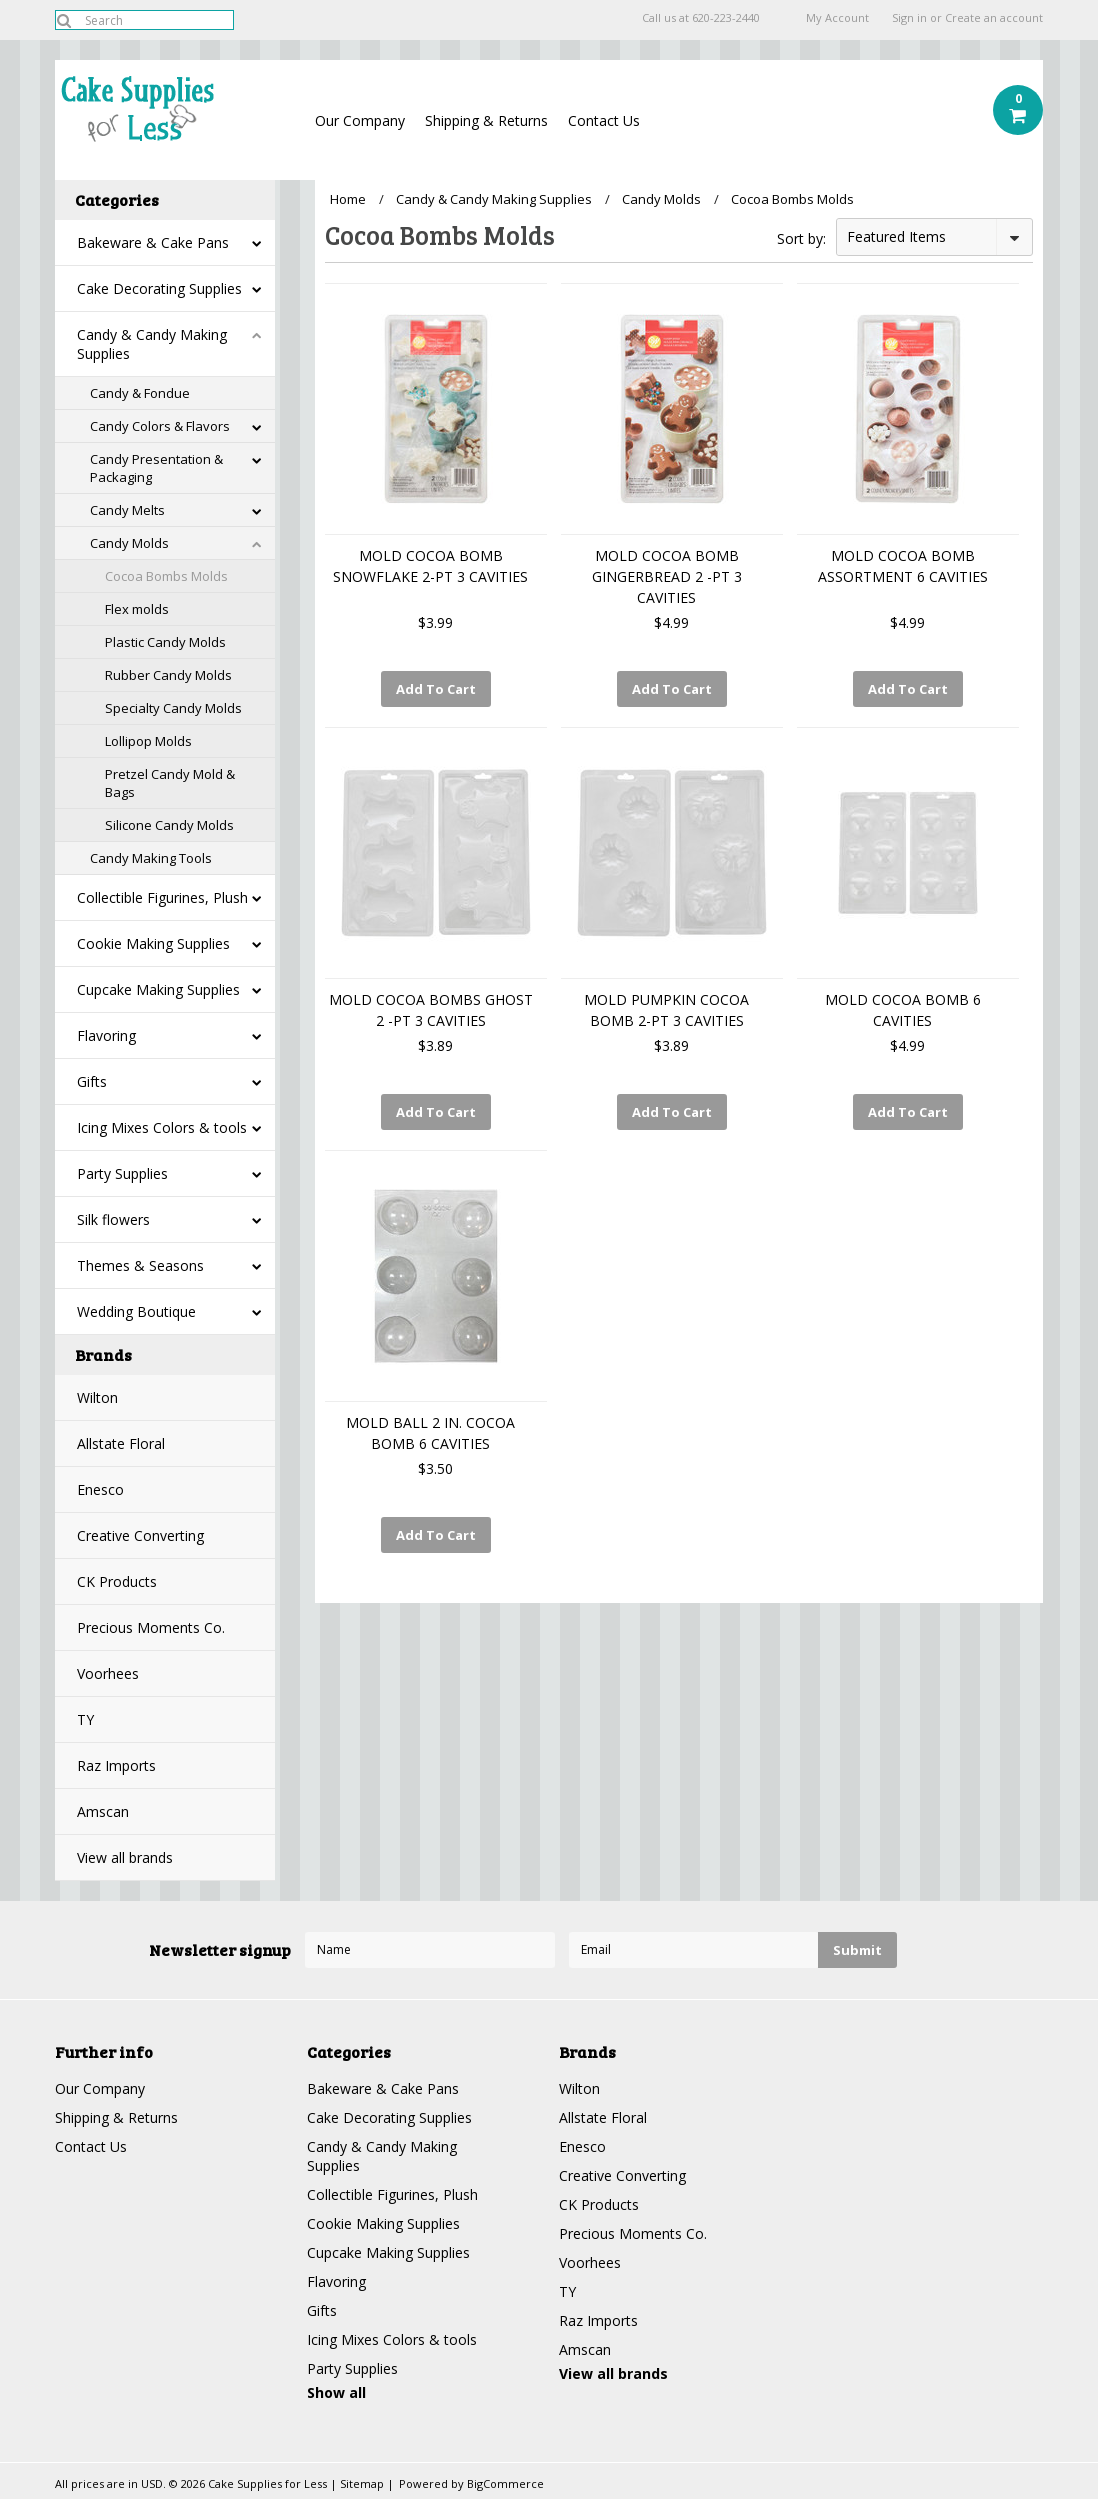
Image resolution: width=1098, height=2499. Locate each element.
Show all (336, 2392)
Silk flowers (113, 1219)
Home (348, 199)
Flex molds (137, 609)
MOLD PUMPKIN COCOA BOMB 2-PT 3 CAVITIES (666, 1010)
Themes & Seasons (140, 1265)
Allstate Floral (121, 1443)
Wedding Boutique (136, 1311)
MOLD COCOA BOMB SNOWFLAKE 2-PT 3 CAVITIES (430, 566)
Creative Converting (140, 1535)
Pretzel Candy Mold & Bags (170, 783)
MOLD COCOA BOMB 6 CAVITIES (903, 1010)
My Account (837, 18)
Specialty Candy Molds (173, 708)
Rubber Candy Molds (168, 675)
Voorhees (108, 1673)
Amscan (103, 1811)
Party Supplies (122, 1173)
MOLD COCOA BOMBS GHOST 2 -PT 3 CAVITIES (431, 1010)
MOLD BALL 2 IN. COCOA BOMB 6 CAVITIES (430, 1433)
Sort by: (801, 238)
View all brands (125, 1857)
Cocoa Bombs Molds (166, 576)
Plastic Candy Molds (165, 642)
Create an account (994, 18)
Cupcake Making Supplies (158, 989)
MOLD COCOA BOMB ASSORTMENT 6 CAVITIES (903, 566)
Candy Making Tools (151, 858)
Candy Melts (127, 510)
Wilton (97, 1397)
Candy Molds (129, 543)
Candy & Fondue (140, 393)
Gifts (92, 1081)
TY (85, 1719)
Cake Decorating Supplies (159, 288)
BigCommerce (505, 2483)
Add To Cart (436, 689)
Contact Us (604, 120)
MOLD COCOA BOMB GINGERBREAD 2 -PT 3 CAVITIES (667, 576)
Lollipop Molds (148, 741)
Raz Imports (116, 1765)
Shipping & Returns (486, 120)
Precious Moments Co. (151, 1627)
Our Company (360, 120)
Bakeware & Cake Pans (153, 242)
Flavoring (106, 1035)
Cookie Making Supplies (153, 943)
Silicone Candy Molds (169, 825)
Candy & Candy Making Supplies (152, 344)
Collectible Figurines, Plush (162, 897)
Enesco (100, 1489)
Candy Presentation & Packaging (156, 468)
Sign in (909, 18)
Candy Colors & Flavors (160, 426)
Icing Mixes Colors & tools (162, 1127)
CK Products (117, 1581)
